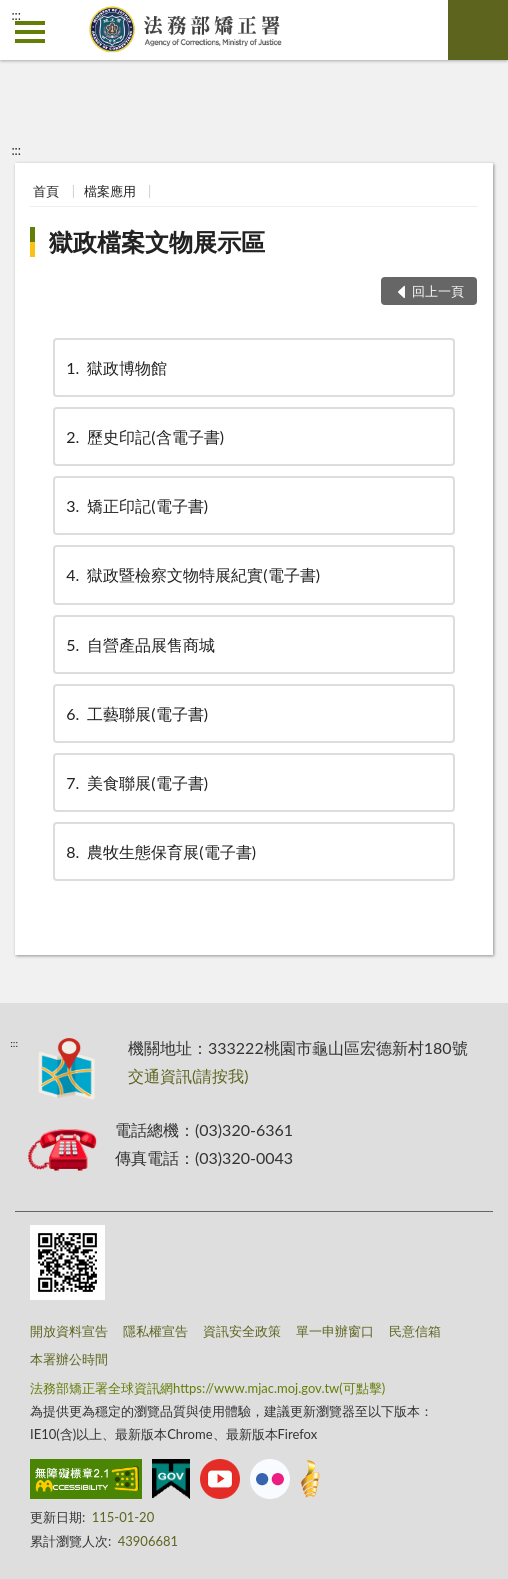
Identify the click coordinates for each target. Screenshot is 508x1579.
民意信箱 (415, 1331)
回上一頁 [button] (438, 291)
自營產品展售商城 (139, 644)
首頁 (46, 191)
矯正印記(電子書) (135, 505)
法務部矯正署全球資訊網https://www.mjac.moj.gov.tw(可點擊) (207, 1388)
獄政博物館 (115, 367)
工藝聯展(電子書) (135, 713)
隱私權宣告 (155, 1331)
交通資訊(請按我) (188, 1075)
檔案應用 (110, 191)
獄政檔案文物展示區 (157, 241)
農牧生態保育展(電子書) (159, 851)
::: (16, 15)
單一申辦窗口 (335, 1331)
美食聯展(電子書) (135, 782)
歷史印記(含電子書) (143, 436)
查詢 (478, 30)
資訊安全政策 (242, 1331)
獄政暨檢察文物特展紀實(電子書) (191, 574)
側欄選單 (30, 32)
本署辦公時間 (69, 1359)
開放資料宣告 (69, 1331)
